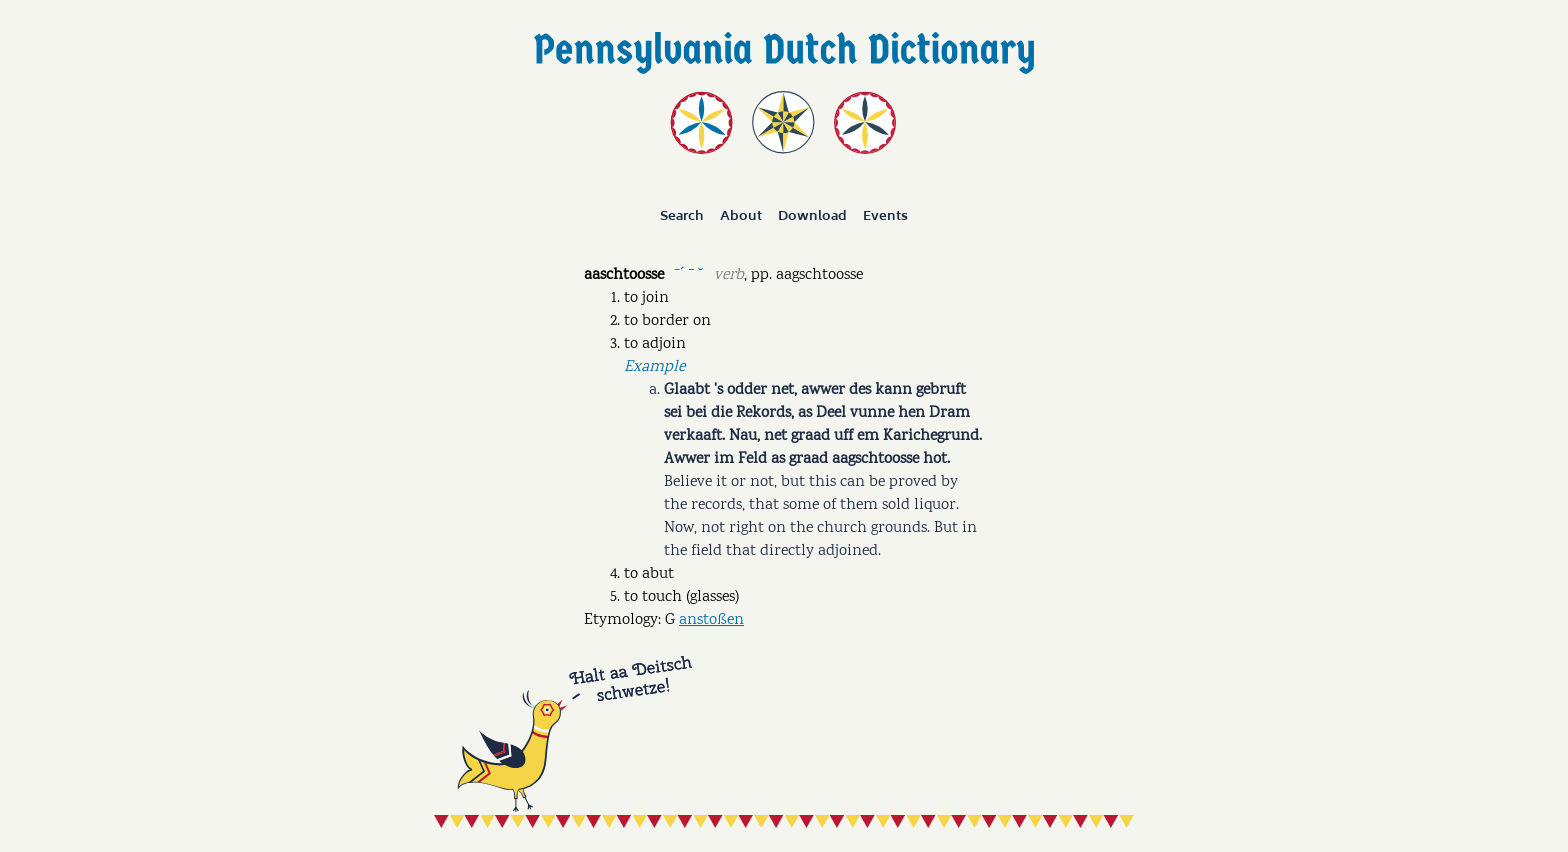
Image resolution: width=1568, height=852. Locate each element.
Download (812, 216)
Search (682, 216)
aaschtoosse (624, 275)
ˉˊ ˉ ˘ (688, 273)
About (741, 216)
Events (885, 216)
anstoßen (711, 620)
